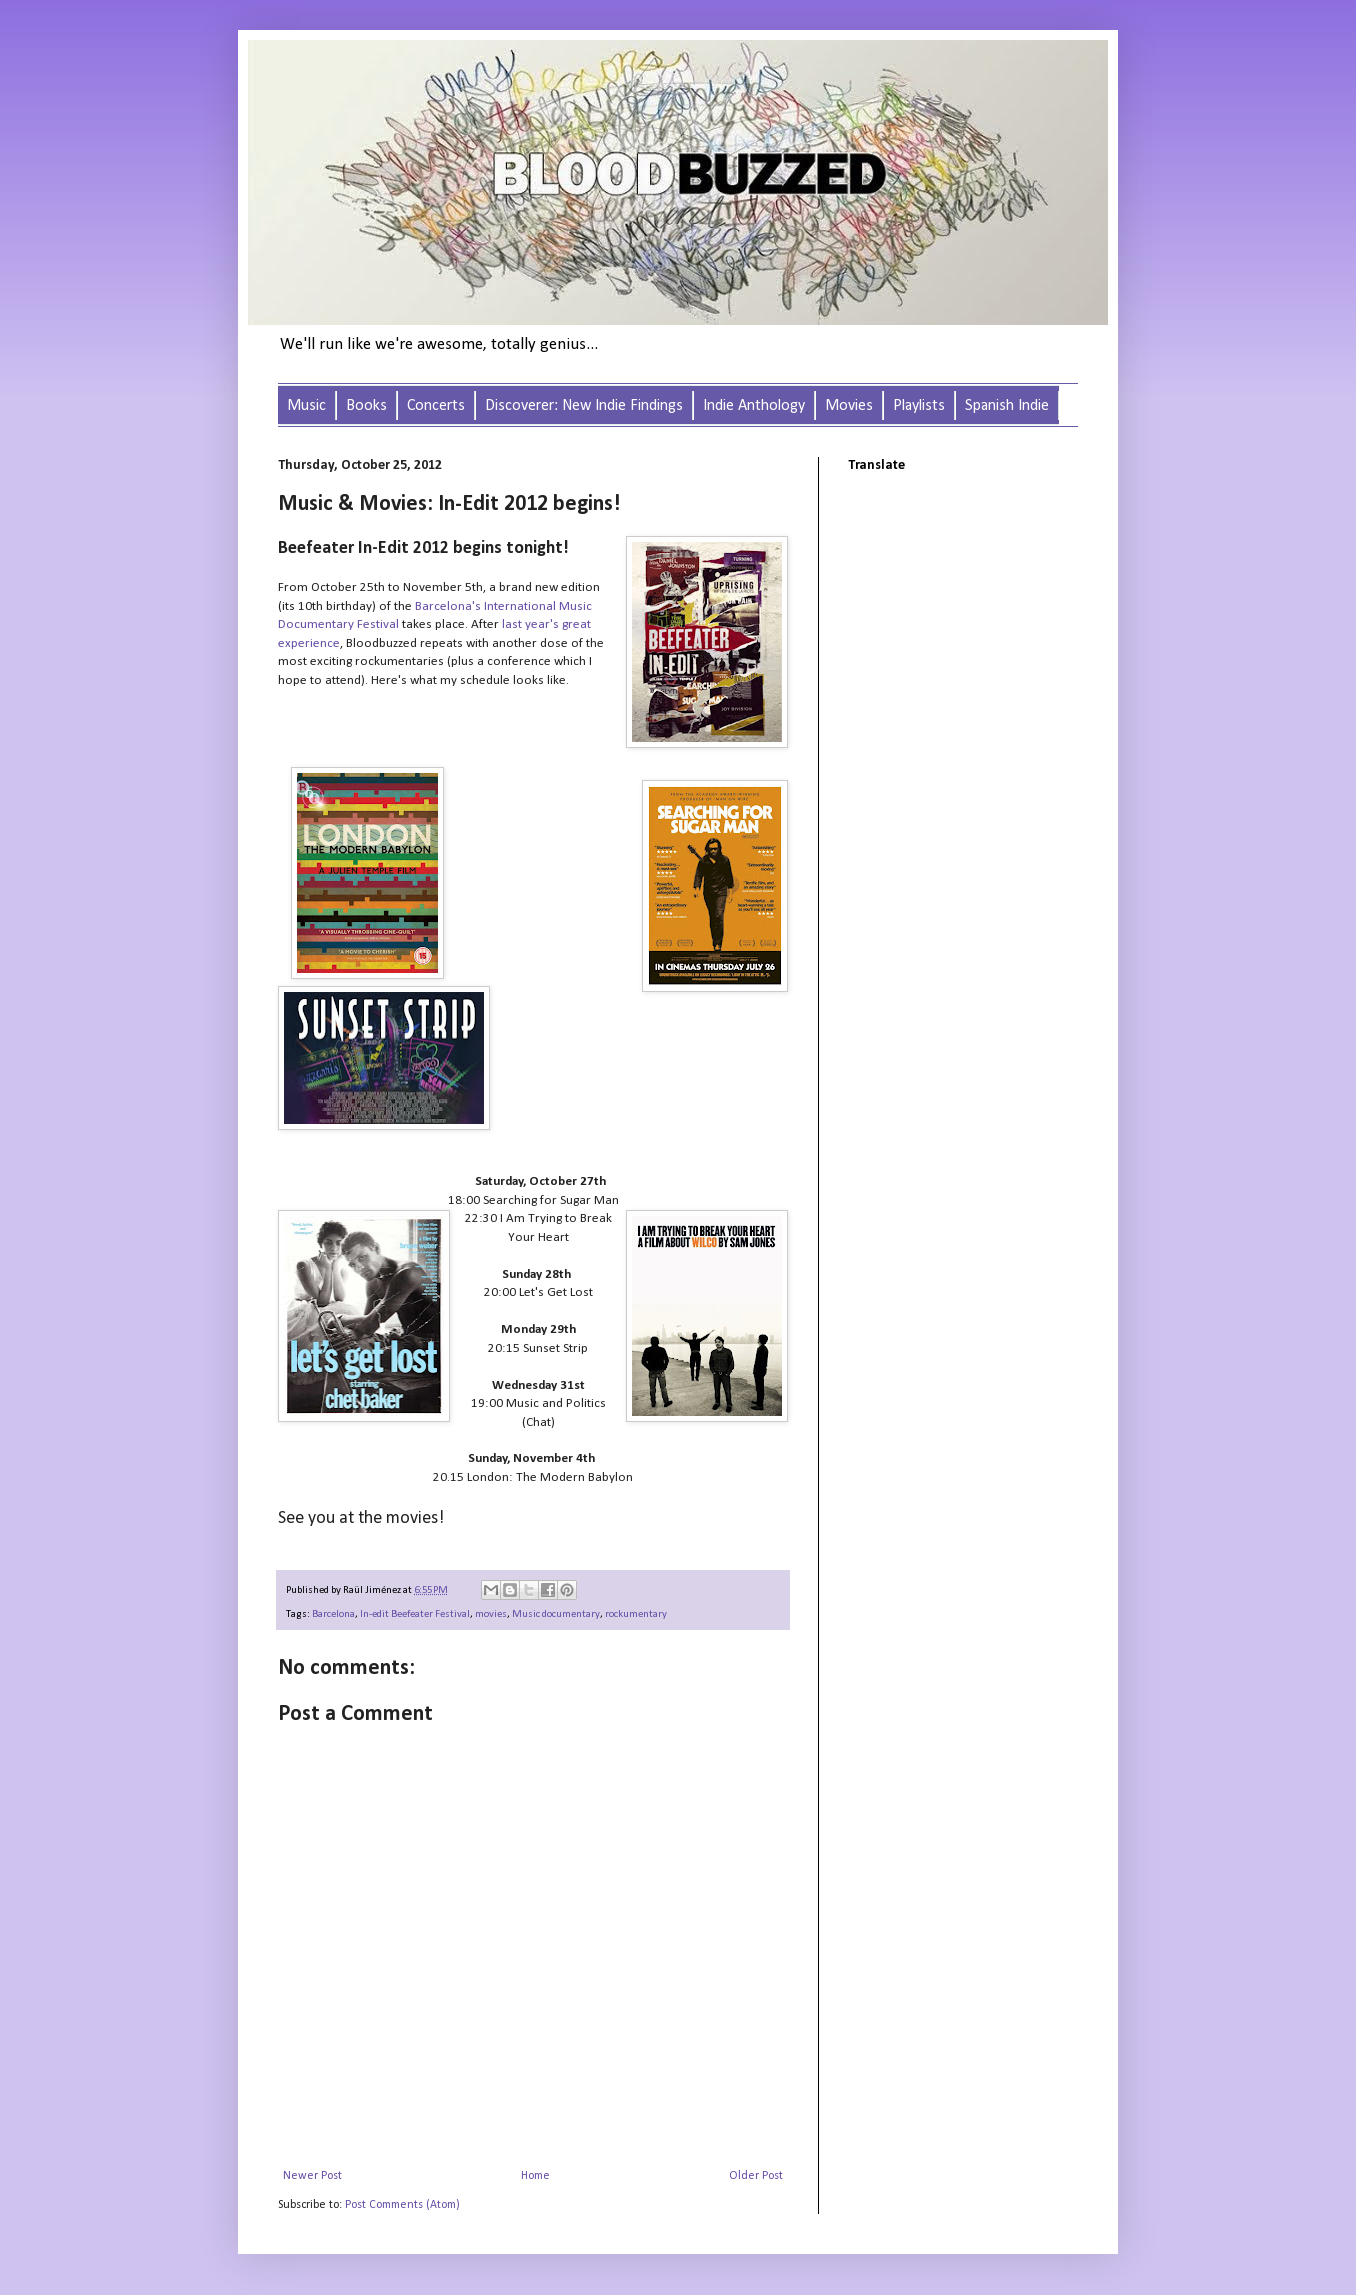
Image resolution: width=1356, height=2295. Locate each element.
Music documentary (556, 1614)
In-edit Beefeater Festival (415, 1614)
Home (535, 2176)
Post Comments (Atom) (402, 2205)
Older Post (756, 2176)
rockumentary (636, 1614)
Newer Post (312, 2176)
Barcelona (333, 1614)
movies (491, 1614)
